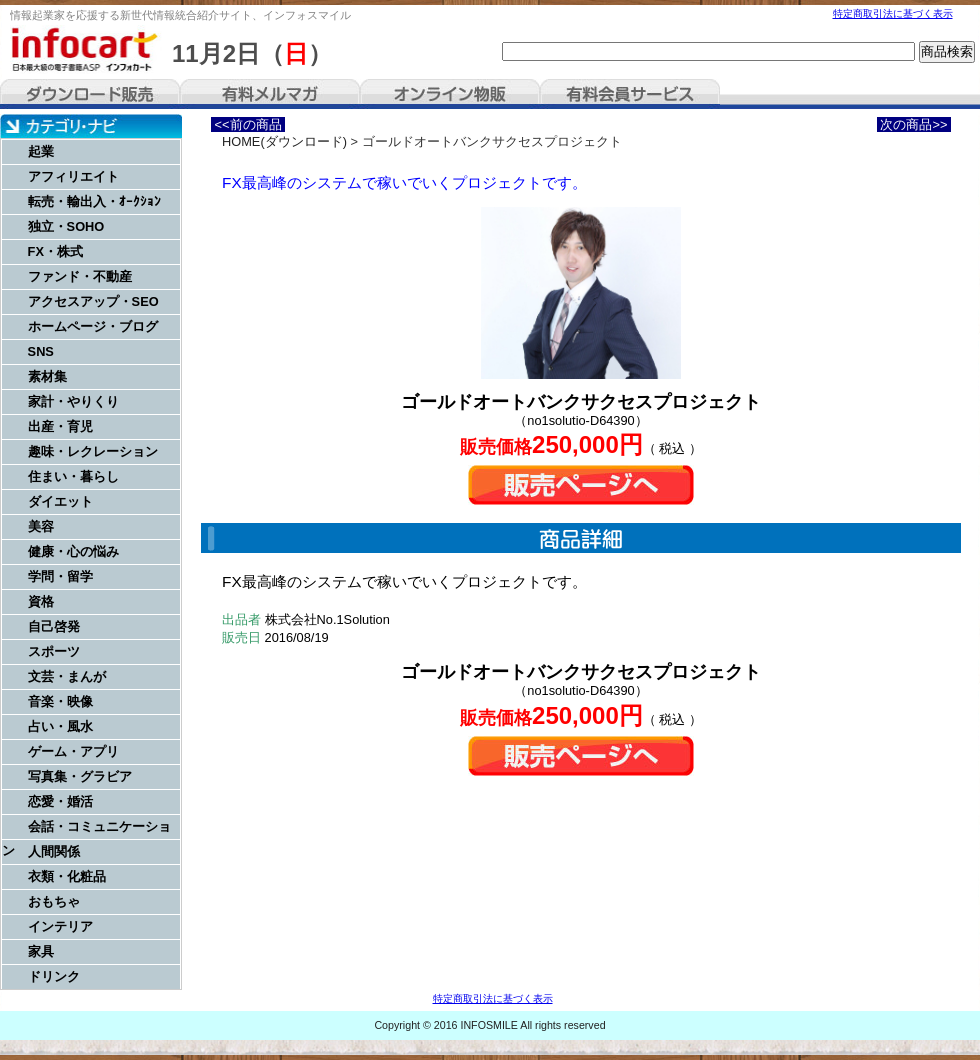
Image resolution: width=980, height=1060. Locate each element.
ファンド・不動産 (80, 276)
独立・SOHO (66, 226)
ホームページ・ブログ (93, 326)
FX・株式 (55, 251)
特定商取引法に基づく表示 (893, 13)
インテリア (60, 926)
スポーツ (54, 651)
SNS (41, 351)
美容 (41, 526)
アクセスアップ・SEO (93, 301)
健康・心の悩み (73, 551)
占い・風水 (60, 726)
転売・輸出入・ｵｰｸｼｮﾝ (94, 201)
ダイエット (60, 501)
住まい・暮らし (73, 476)
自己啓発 (54, 626)
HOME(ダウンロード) (284, 141)
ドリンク (54, 976)
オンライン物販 (450, 94)
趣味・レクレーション (93, 451)
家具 (41, 951)
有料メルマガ (270, 94)
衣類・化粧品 (67, 876)
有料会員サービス (630, 94)
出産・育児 (60, 426)
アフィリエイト (73, 176)
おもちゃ (54, 901)
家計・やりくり (73, 401)
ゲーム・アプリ (73, 751)
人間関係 (54, 851)
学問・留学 (60, 576)
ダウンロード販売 (90, 94)
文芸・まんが (67, 676)
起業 (41, 151)
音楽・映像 (60, 701)
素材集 (47, 376)
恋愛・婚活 (60, 801)
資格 (41, 601)
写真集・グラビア (80, 776)
